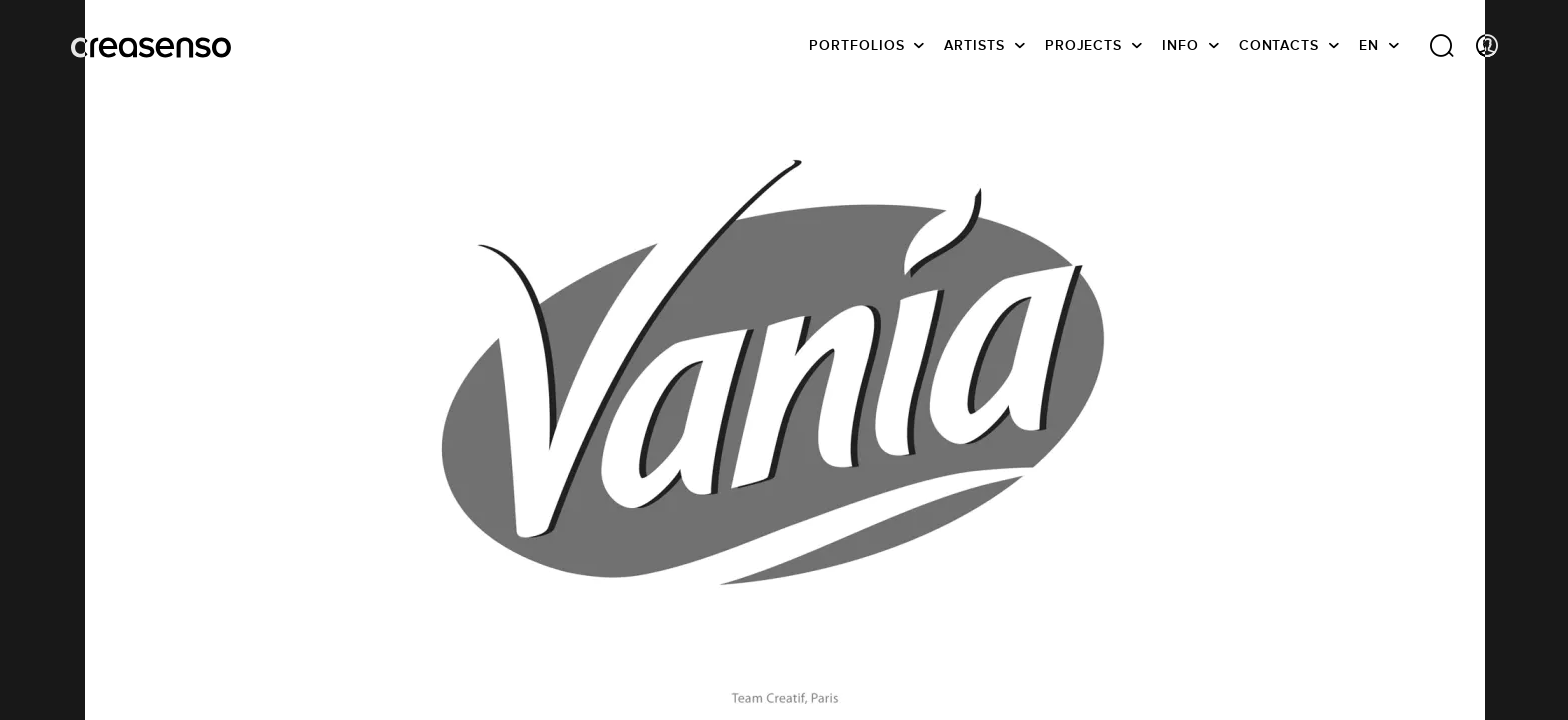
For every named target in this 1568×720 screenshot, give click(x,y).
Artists (974, 45)
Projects (1083, 45)
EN (1369, 45)
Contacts (1279, 45)
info (1180, 45)
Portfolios (856, 45)
